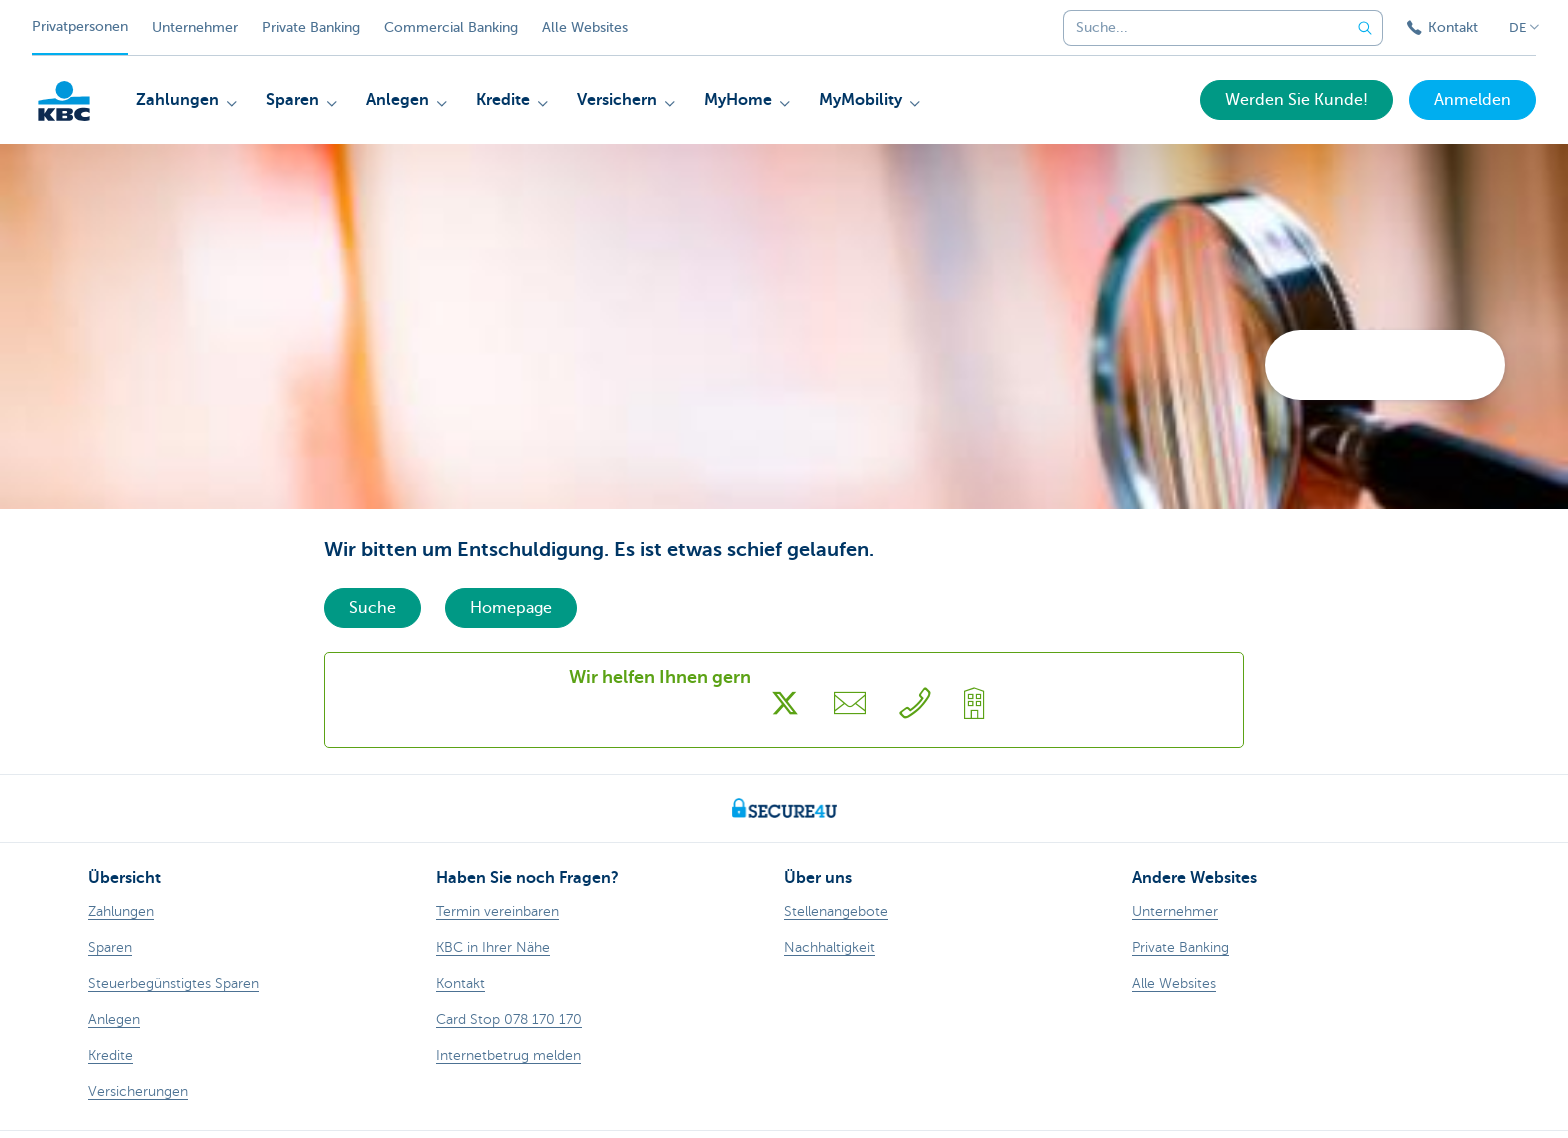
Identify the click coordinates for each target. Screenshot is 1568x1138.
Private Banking (311, 27)
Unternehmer (195, 27)
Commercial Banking (451, 27)
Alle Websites (585, 27)
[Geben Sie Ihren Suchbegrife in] (1365, 28)
